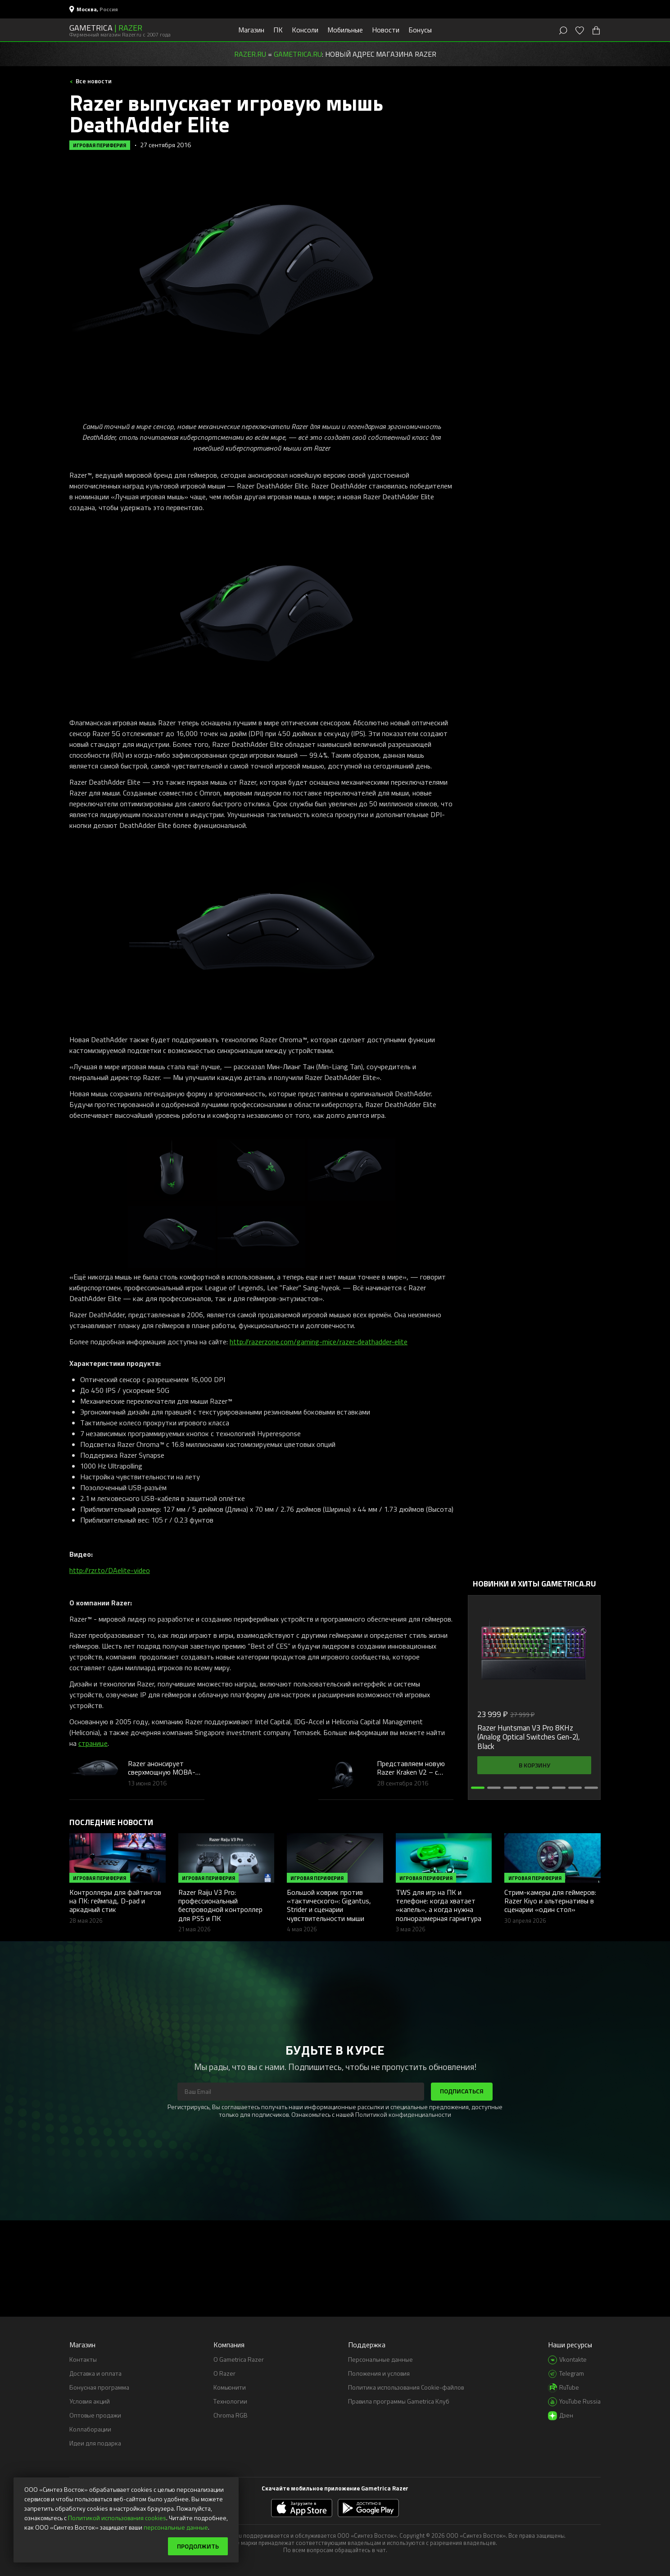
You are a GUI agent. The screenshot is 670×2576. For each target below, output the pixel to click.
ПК (278, 30)
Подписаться (462, 2091)
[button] (477, 1787)
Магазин (251, 30)
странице (93, 1743)
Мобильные (345, 30)
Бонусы (420, 30)
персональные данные (176, 2527)
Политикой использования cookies (117, 2517)
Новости (385, 30)
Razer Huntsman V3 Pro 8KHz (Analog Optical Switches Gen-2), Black (528, 1737)
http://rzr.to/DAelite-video (109, 1570)
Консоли (305, 30)
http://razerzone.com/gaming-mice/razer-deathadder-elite (318, 1342)
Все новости (93, 81)
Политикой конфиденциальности (403, 2114)
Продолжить (198, 2546)
